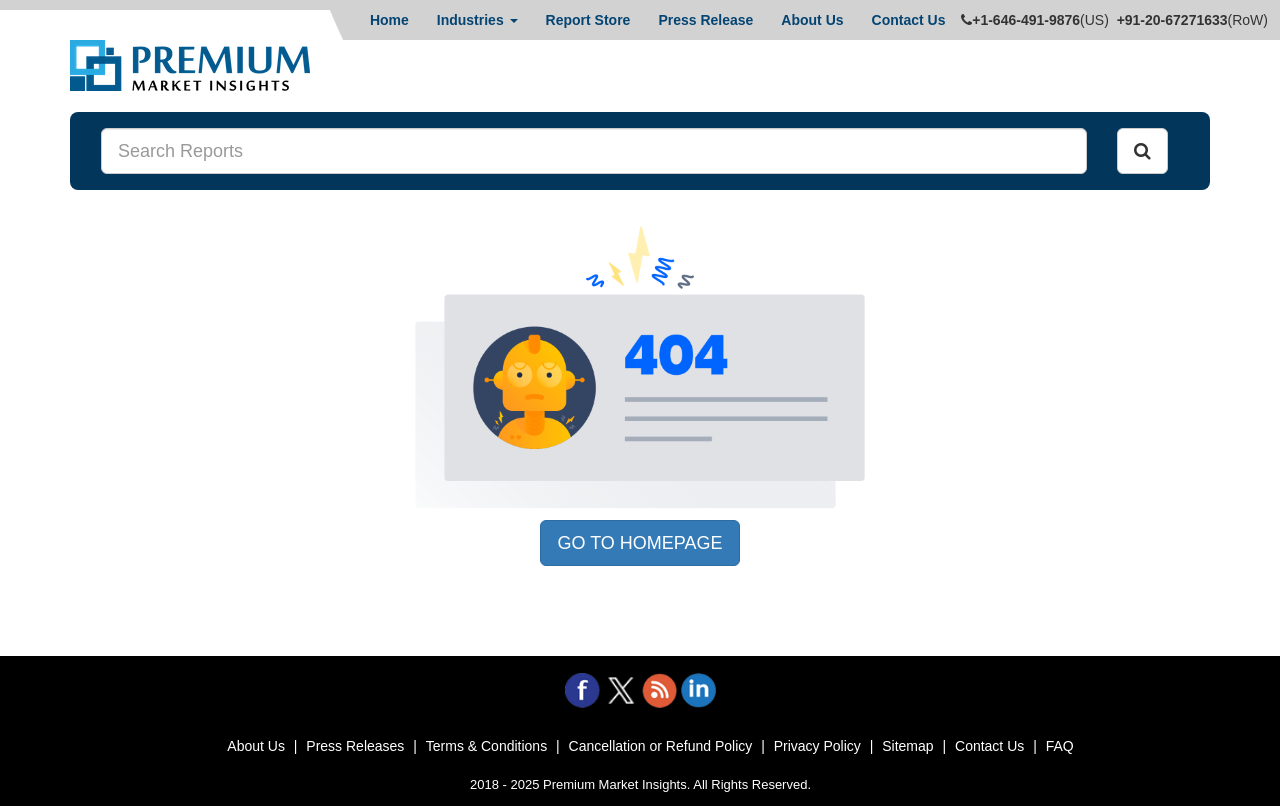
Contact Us (909, 20)
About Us (812, 20)
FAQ (1060, 746)
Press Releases (355, 746)
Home (389, 20)
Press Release (705, 20)
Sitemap (907, 746)
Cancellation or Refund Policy (661, 746)
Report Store (588, 20)
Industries (477, 20)
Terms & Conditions (486, 746)
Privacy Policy (817, 746)
